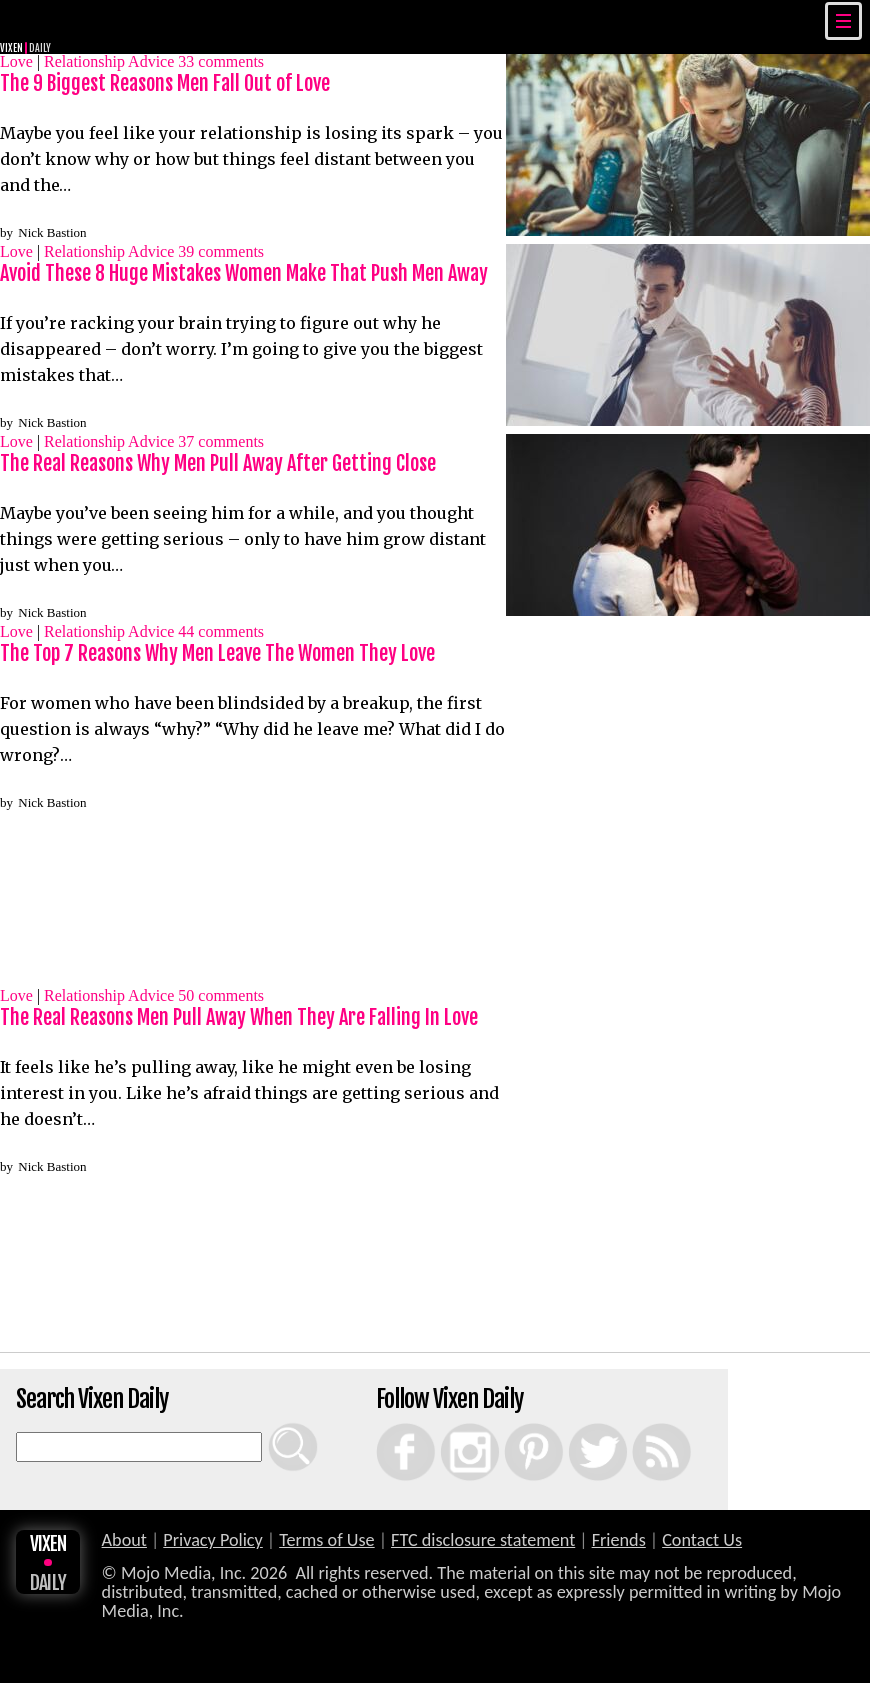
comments (221, 61)
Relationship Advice (109, 61)
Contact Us (702, 1540)
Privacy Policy (213, 1540)
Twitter (575, 1423)
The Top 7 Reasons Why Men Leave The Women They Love (217, 653)
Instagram (449, 1423)
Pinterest (512, 1423)
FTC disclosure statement (483, 1540)
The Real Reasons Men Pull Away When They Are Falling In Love (239, 1017)
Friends (619, 1540)
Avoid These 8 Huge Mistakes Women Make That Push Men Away (244, 273)
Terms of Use (326, 1540)
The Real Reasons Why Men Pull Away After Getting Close (218, 463)
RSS (636, 1423)
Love (16, 61)
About (124, 1540)
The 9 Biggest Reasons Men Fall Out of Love (165, 83)
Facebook (385, 1423)
